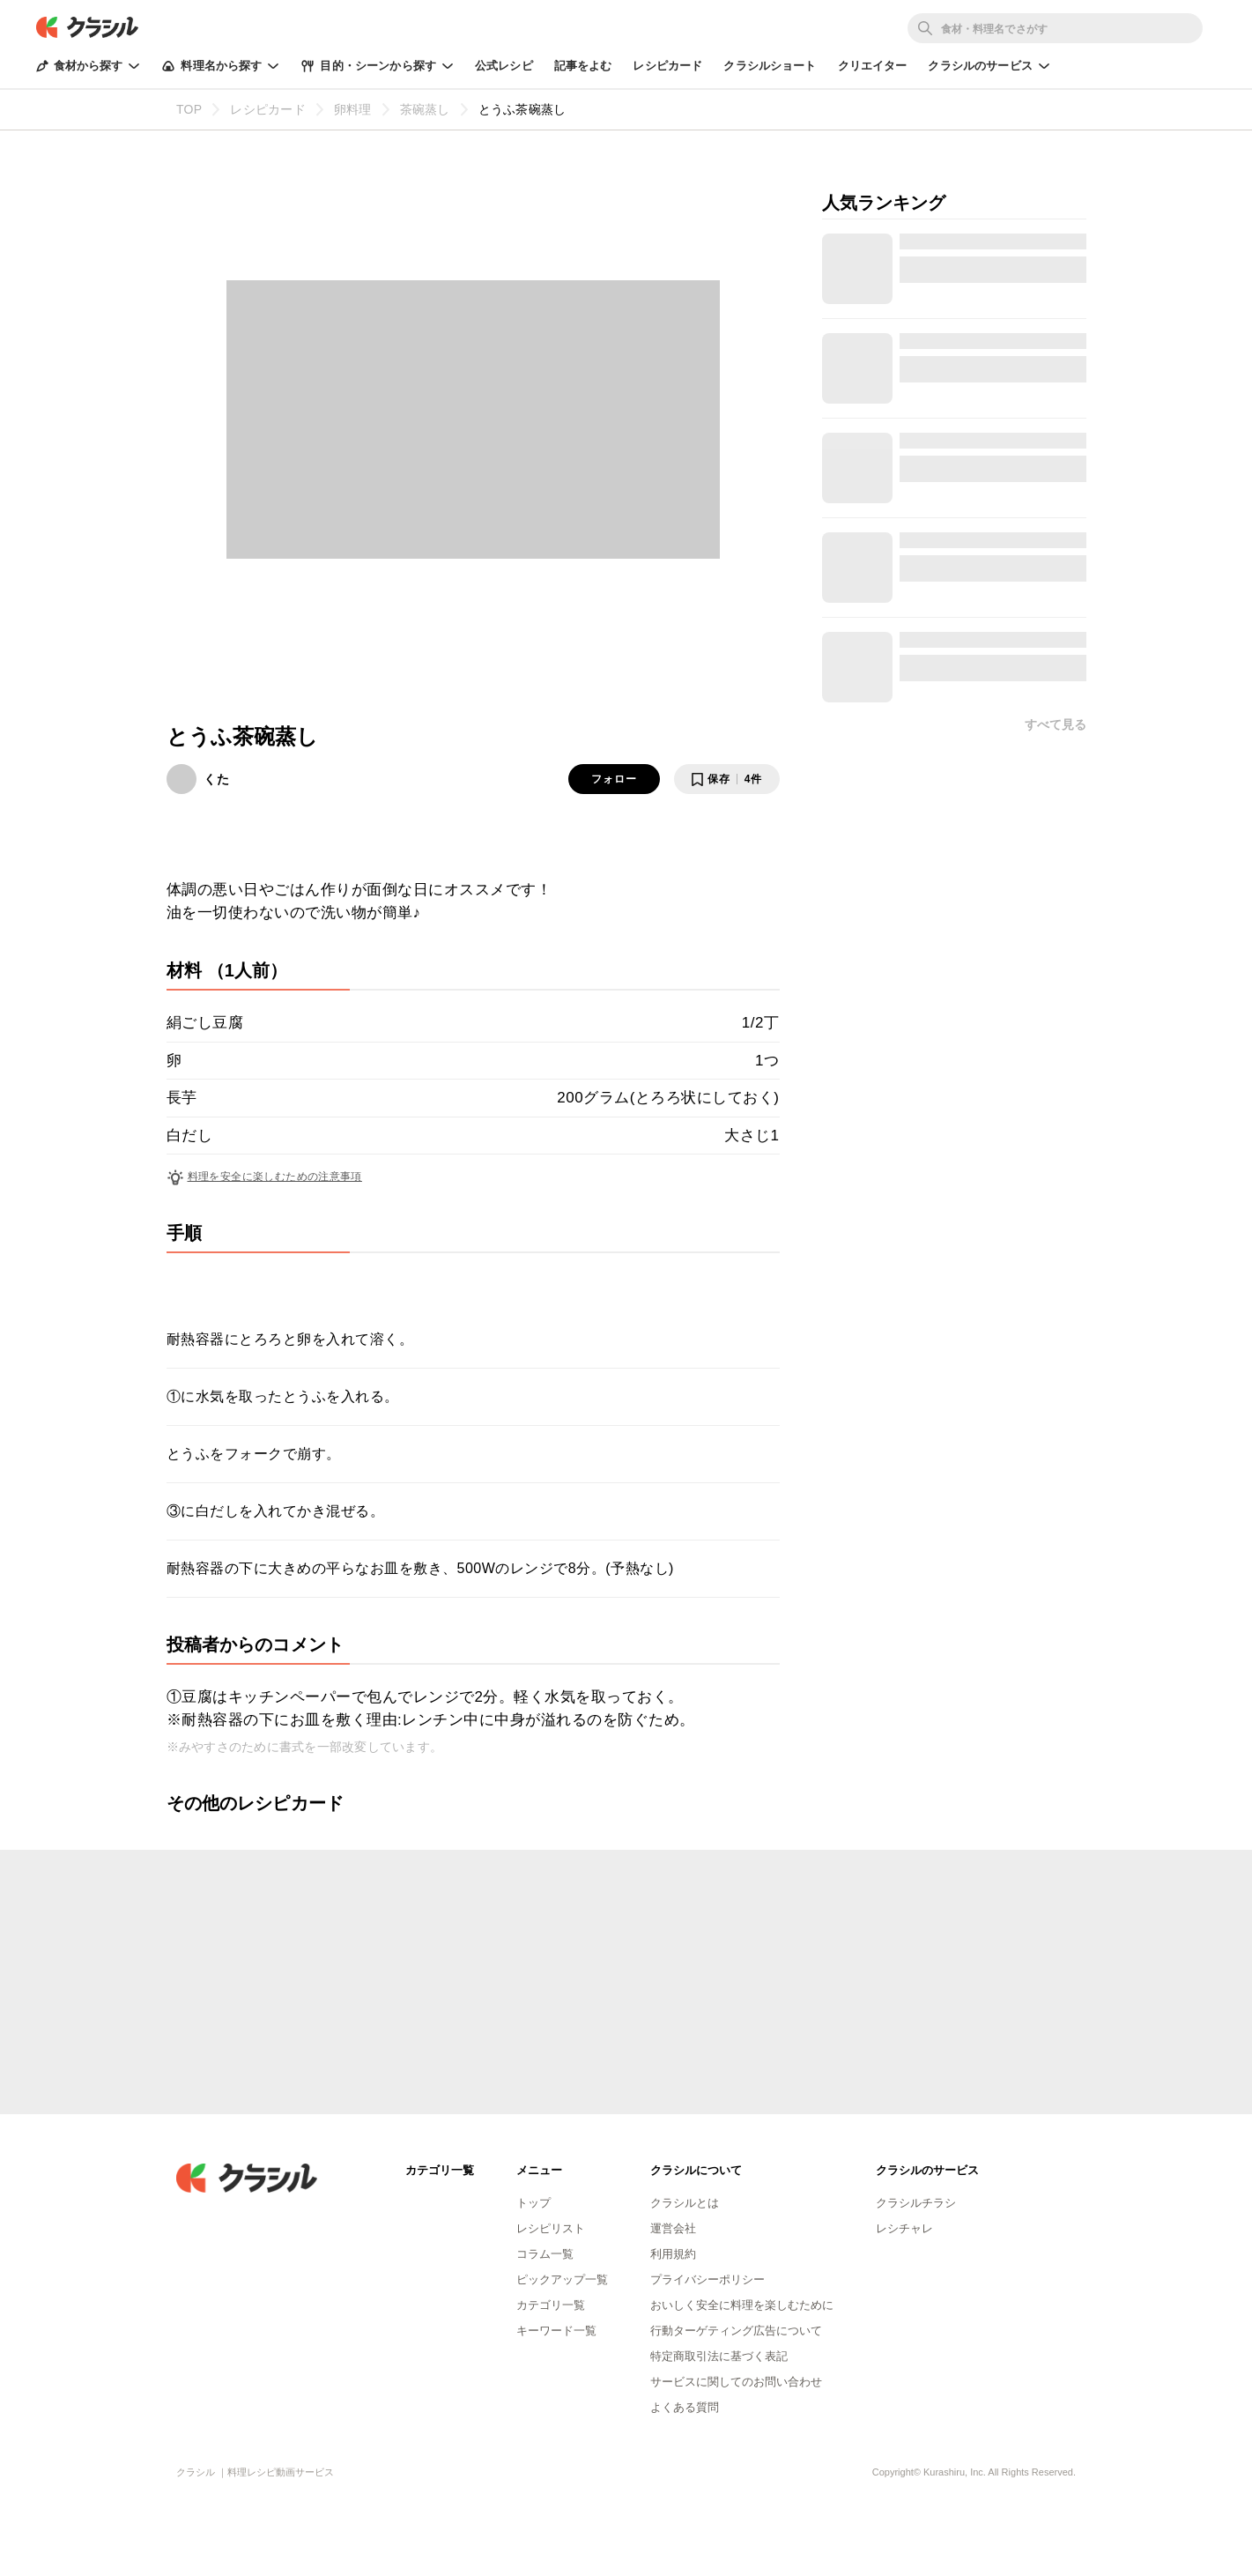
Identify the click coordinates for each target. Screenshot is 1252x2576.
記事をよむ (583, 65)
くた (217, 779)
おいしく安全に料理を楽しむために (741, 2305)
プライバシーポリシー (707, 2279)
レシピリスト (550, 2228)
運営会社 (673, 2228)
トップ (533, 2202)
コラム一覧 (545, 2253)
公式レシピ (504, 65)
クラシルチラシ (916, 2202)
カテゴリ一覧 (550, 2305)
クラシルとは (684, 2202)
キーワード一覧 (556, 2330)
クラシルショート (769, 65)
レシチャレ (904, 2228)
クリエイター (873, 65)
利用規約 (673, 2253)
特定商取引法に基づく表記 (719, 2356)
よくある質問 (684, 2407)
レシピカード (667, 65)
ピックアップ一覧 (562, 2279)
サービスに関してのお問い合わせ (736, 2381)
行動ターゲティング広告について (736, 2330)
